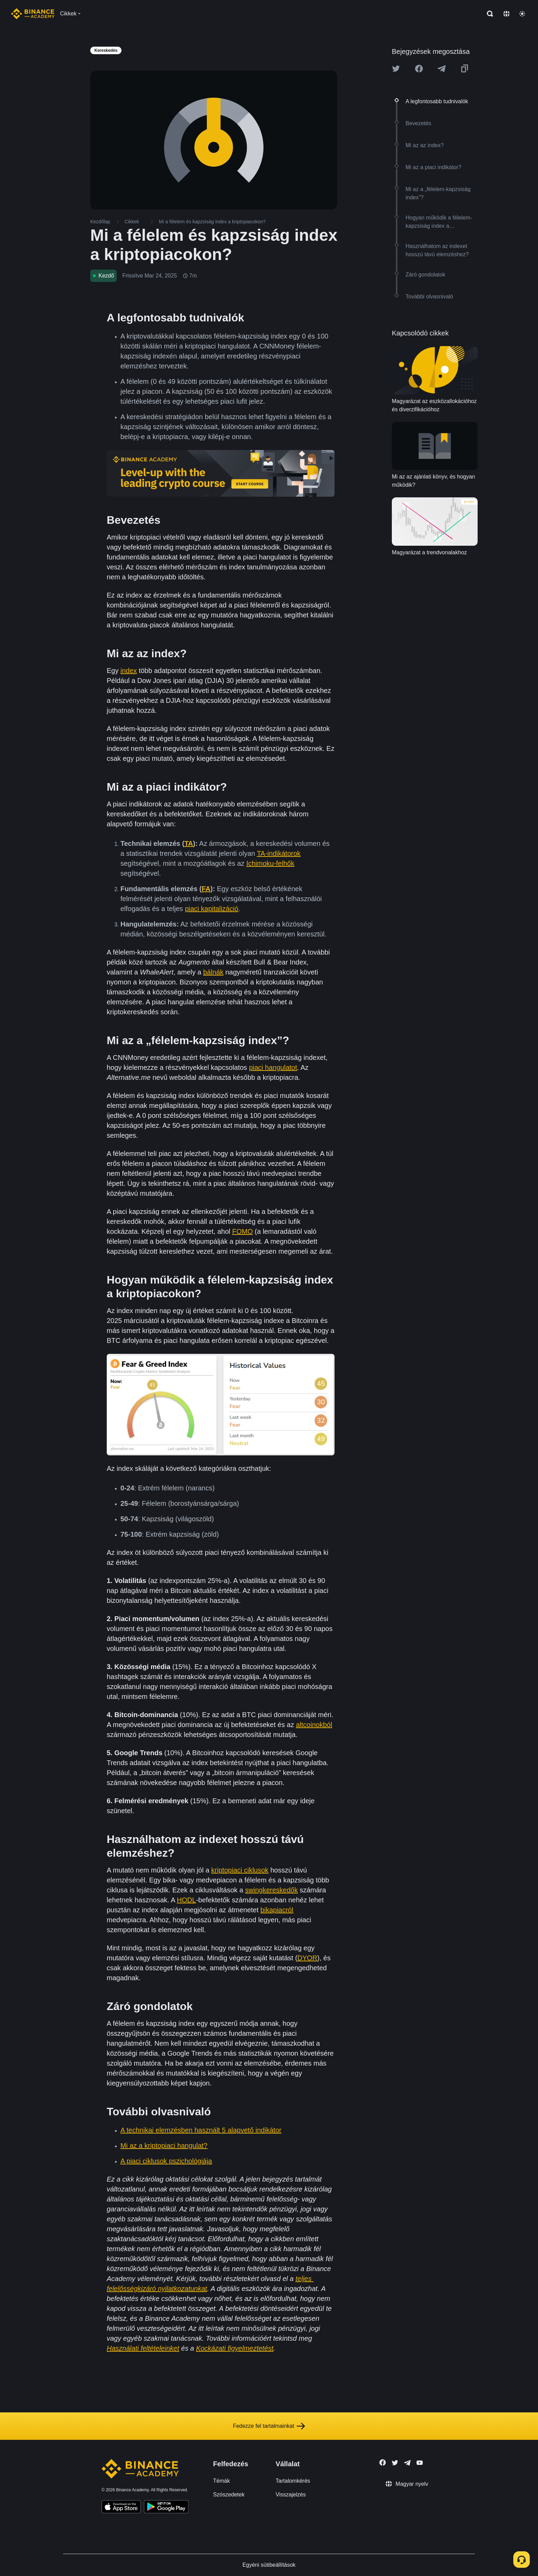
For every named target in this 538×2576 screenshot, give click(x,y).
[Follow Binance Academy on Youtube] (419, 2462)
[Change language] (506, 14)
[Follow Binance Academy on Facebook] (382, 2462)
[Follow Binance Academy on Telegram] (407, 2463)
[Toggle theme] (522, 14)
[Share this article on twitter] (396, 68)
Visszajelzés (291, 2494)
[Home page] (33, 13)
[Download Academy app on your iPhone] (121, 2507)
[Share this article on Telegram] (441, 68)
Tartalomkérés (293, 2481)
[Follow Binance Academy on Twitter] (394, 2463)
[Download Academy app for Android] (166, 2507)
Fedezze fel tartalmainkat (269, 2426)
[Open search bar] (488, 14)
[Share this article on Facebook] (419, 68)
